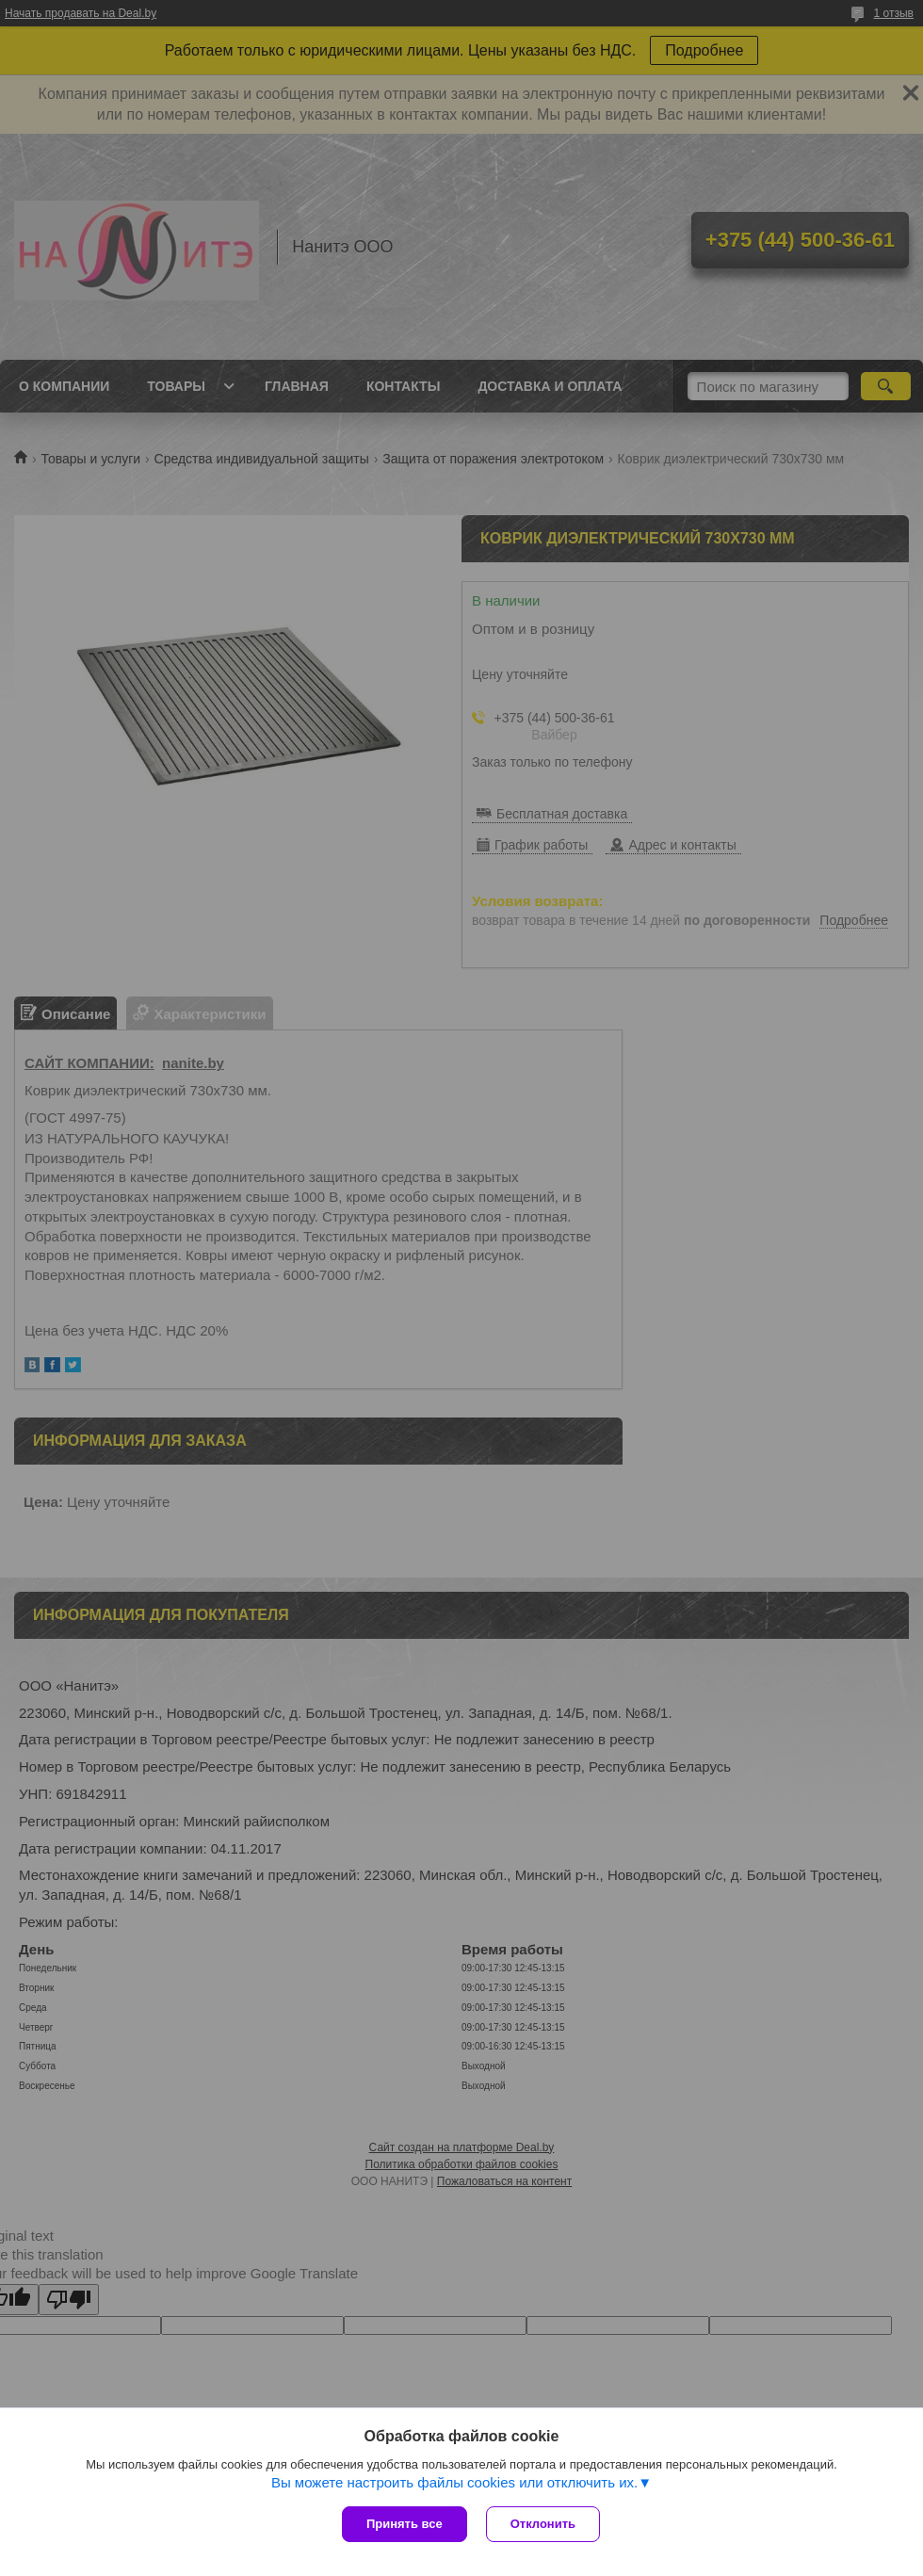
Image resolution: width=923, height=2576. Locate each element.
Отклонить (542, 2524)
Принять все (404, 2524)
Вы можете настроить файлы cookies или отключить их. (454, 2482)
